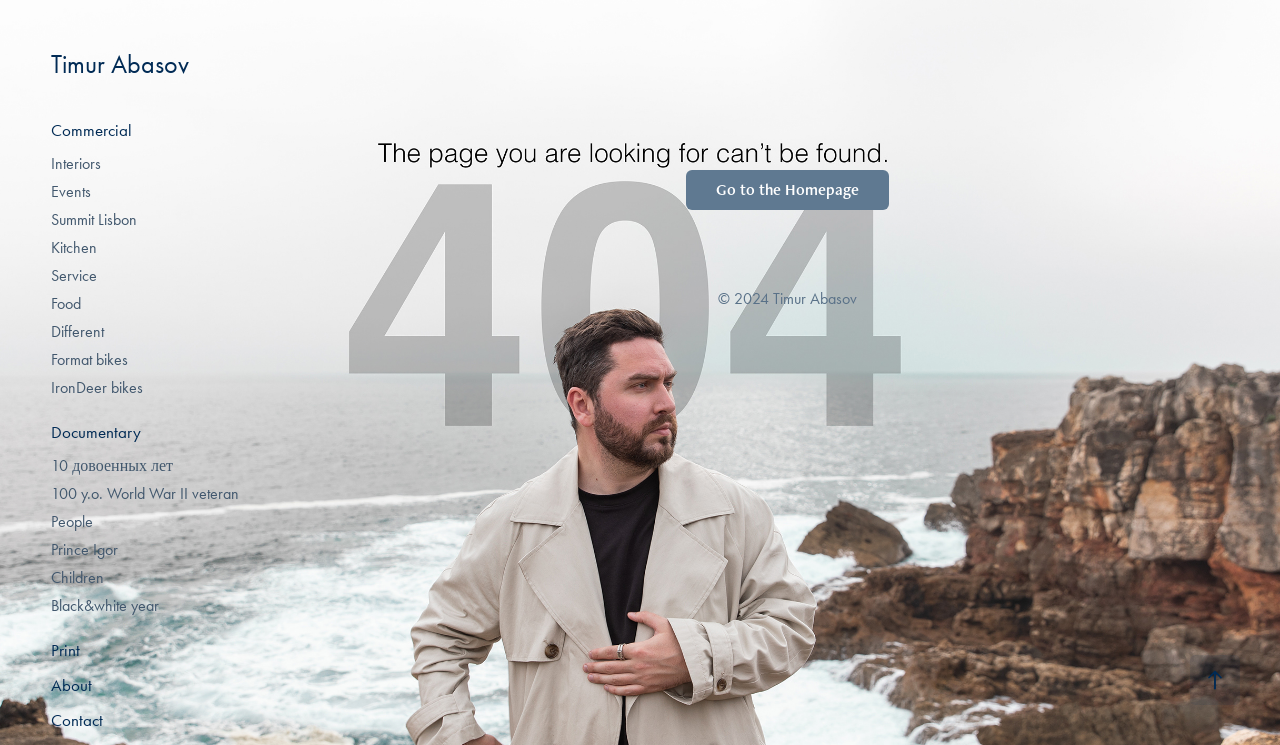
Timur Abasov (120, 64)
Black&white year (105, 605)
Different (77, 331)
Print (65, 650)
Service (74, 275)
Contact (77, 720)
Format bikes (89, 359)
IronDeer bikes (97, 387)
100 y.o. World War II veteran (145, 493)
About (71, 685)
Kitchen (74, 247)
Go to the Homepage (787, 189)
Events (71, 191)
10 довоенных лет (112, 465)
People (72, 521)
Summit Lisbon (94, 219)
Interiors (76, 163)
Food (66, 303)
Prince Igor (84, 549)
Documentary (96, 432)
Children (77, 577)
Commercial (91, 130)
